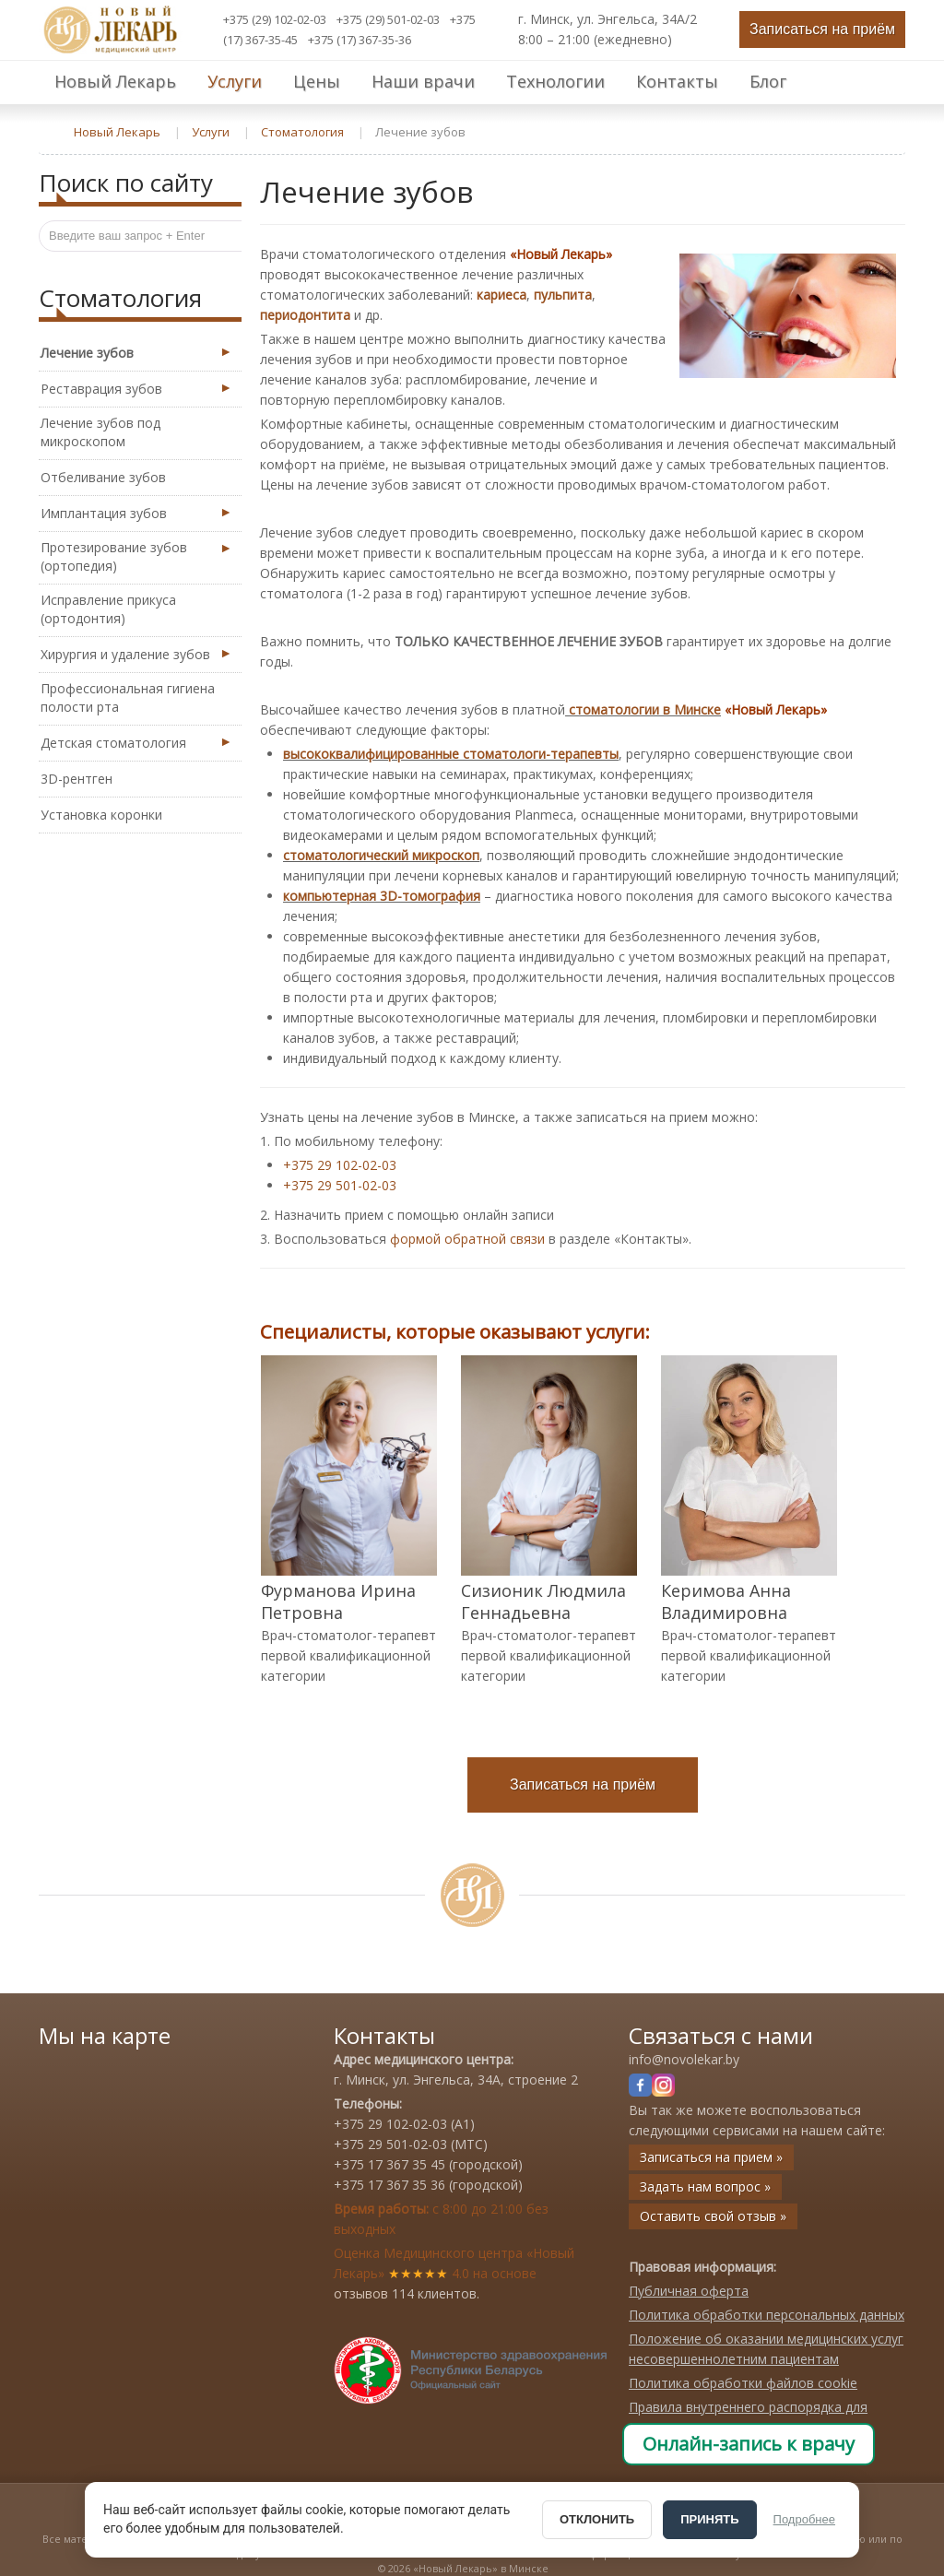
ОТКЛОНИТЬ (597, 2519)
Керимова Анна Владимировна (726, 1601)
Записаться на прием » (711, 2157)
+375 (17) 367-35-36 (359, 39)
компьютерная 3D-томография (381, 895)
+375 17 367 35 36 (389, 2184)
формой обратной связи (467, 1238)
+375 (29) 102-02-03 (274, 19)
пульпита (563, 294)
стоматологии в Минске (645, 709)
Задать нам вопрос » (705, 2186)
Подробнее (804, 2519)
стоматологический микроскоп (381, 855)
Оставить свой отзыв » (713, 2216)
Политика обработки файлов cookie (743, 2383)
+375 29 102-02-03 (339, 1165)
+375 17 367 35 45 (389, 2164)
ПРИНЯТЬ (709, 2519)
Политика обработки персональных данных (766, 2314)
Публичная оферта (689, 2290)
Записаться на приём (822, 29)
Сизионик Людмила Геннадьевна (543, 1601)
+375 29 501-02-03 (339, 1185)
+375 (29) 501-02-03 (388, 19)
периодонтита (305, 315)
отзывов (361, 2293)
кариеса (501, 294)
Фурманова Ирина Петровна (338, 1601)
